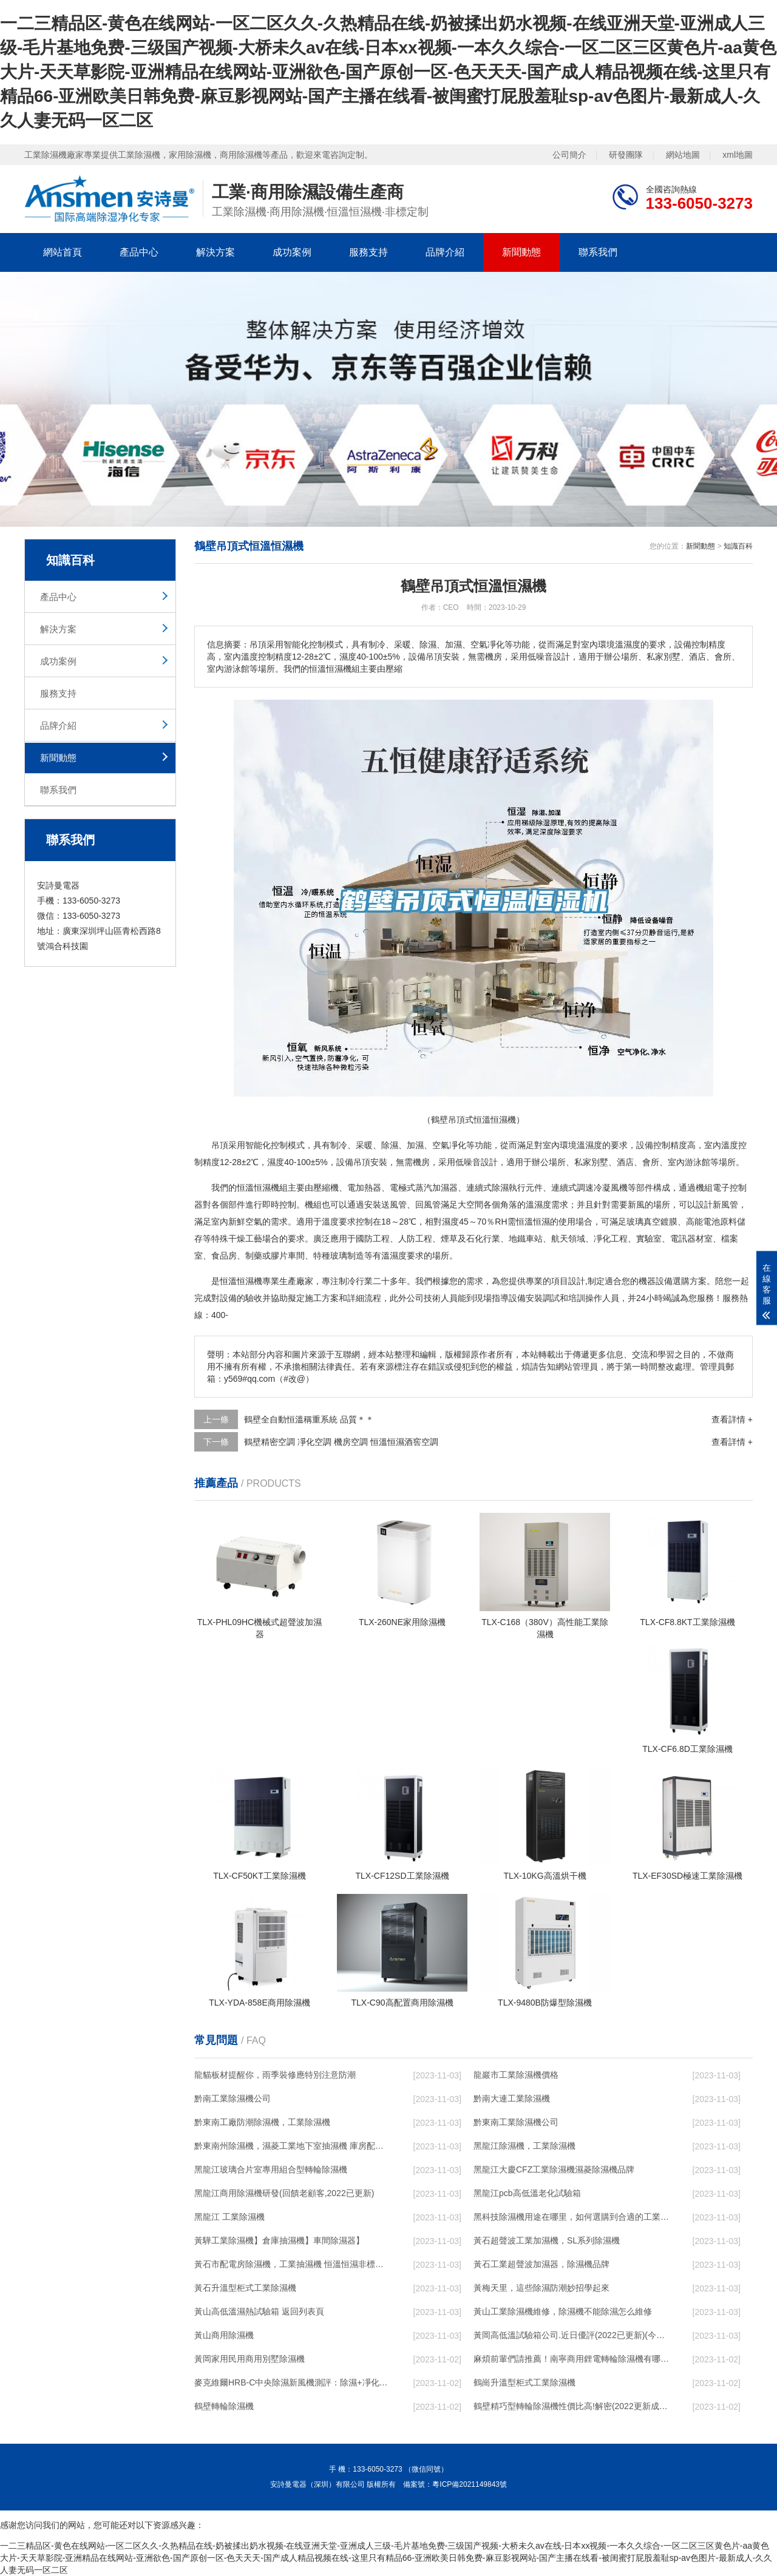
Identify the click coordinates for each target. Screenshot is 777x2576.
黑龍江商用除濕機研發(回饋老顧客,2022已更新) (284, 2193)
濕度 (593, 1145)
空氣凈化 (449, 1145)
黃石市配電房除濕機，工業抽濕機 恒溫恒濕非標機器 (292, 2264)
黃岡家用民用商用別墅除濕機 (249, 2359)
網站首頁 (62, 252)
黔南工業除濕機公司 (232, 2098)
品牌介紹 (445, 252)
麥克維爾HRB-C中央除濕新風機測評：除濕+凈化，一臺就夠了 (292, 2382)
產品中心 (139, 252)
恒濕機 (249, 1281)
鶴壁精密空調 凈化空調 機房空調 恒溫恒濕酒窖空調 (341, 1442)
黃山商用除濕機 (224, 2335)
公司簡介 (569, 155)
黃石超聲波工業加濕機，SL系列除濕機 (546, 2240)
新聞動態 (521, 252)
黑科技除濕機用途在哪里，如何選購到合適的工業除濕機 (571, 2217)
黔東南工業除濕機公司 (515, 2122)
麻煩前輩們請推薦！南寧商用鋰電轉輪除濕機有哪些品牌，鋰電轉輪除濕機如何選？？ (571, 2359)
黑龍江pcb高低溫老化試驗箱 (527, 2193)
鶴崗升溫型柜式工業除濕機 (524, 2382)
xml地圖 (737, 155)
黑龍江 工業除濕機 (229, 2217)
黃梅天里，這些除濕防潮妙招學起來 (541, 2288)
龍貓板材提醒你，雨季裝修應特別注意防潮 (275, 2075)
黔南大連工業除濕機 (511, 2098)
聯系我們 (598, 252)
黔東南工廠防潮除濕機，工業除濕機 (262, 2122)
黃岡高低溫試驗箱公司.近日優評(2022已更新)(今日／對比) (571, 2335)
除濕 (389, 1145)
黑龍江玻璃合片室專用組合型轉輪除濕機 (270, 2169)
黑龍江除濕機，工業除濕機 (524, 2146)
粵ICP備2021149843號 (469, 2484)
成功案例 (292, 252)
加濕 (415, 1145)
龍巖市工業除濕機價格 (515, 2075)
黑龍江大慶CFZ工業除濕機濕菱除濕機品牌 (553, 2169)
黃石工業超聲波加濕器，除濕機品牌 (541, 2264)
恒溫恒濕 (533, 1221)
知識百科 (738, 546)
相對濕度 (442, 1221)
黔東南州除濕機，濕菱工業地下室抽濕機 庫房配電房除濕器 (292, 2146)
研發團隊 (626, 155)
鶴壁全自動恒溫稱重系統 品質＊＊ (309, 1419)
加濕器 (445, 1187)
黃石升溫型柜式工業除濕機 (245, 2288)
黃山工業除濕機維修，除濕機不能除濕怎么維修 (562, 2311)
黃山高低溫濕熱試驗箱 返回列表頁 (259, 2311)
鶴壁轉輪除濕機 (224, 2406)
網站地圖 (683, 155)
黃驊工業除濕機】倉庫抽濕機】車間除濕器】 (279, 2240)
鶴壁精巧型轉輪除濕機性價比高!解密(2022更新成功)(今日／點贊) (571, 2406)
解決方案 (215, 252)
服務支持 (368, 252)
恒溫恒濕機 (258, 1187)
